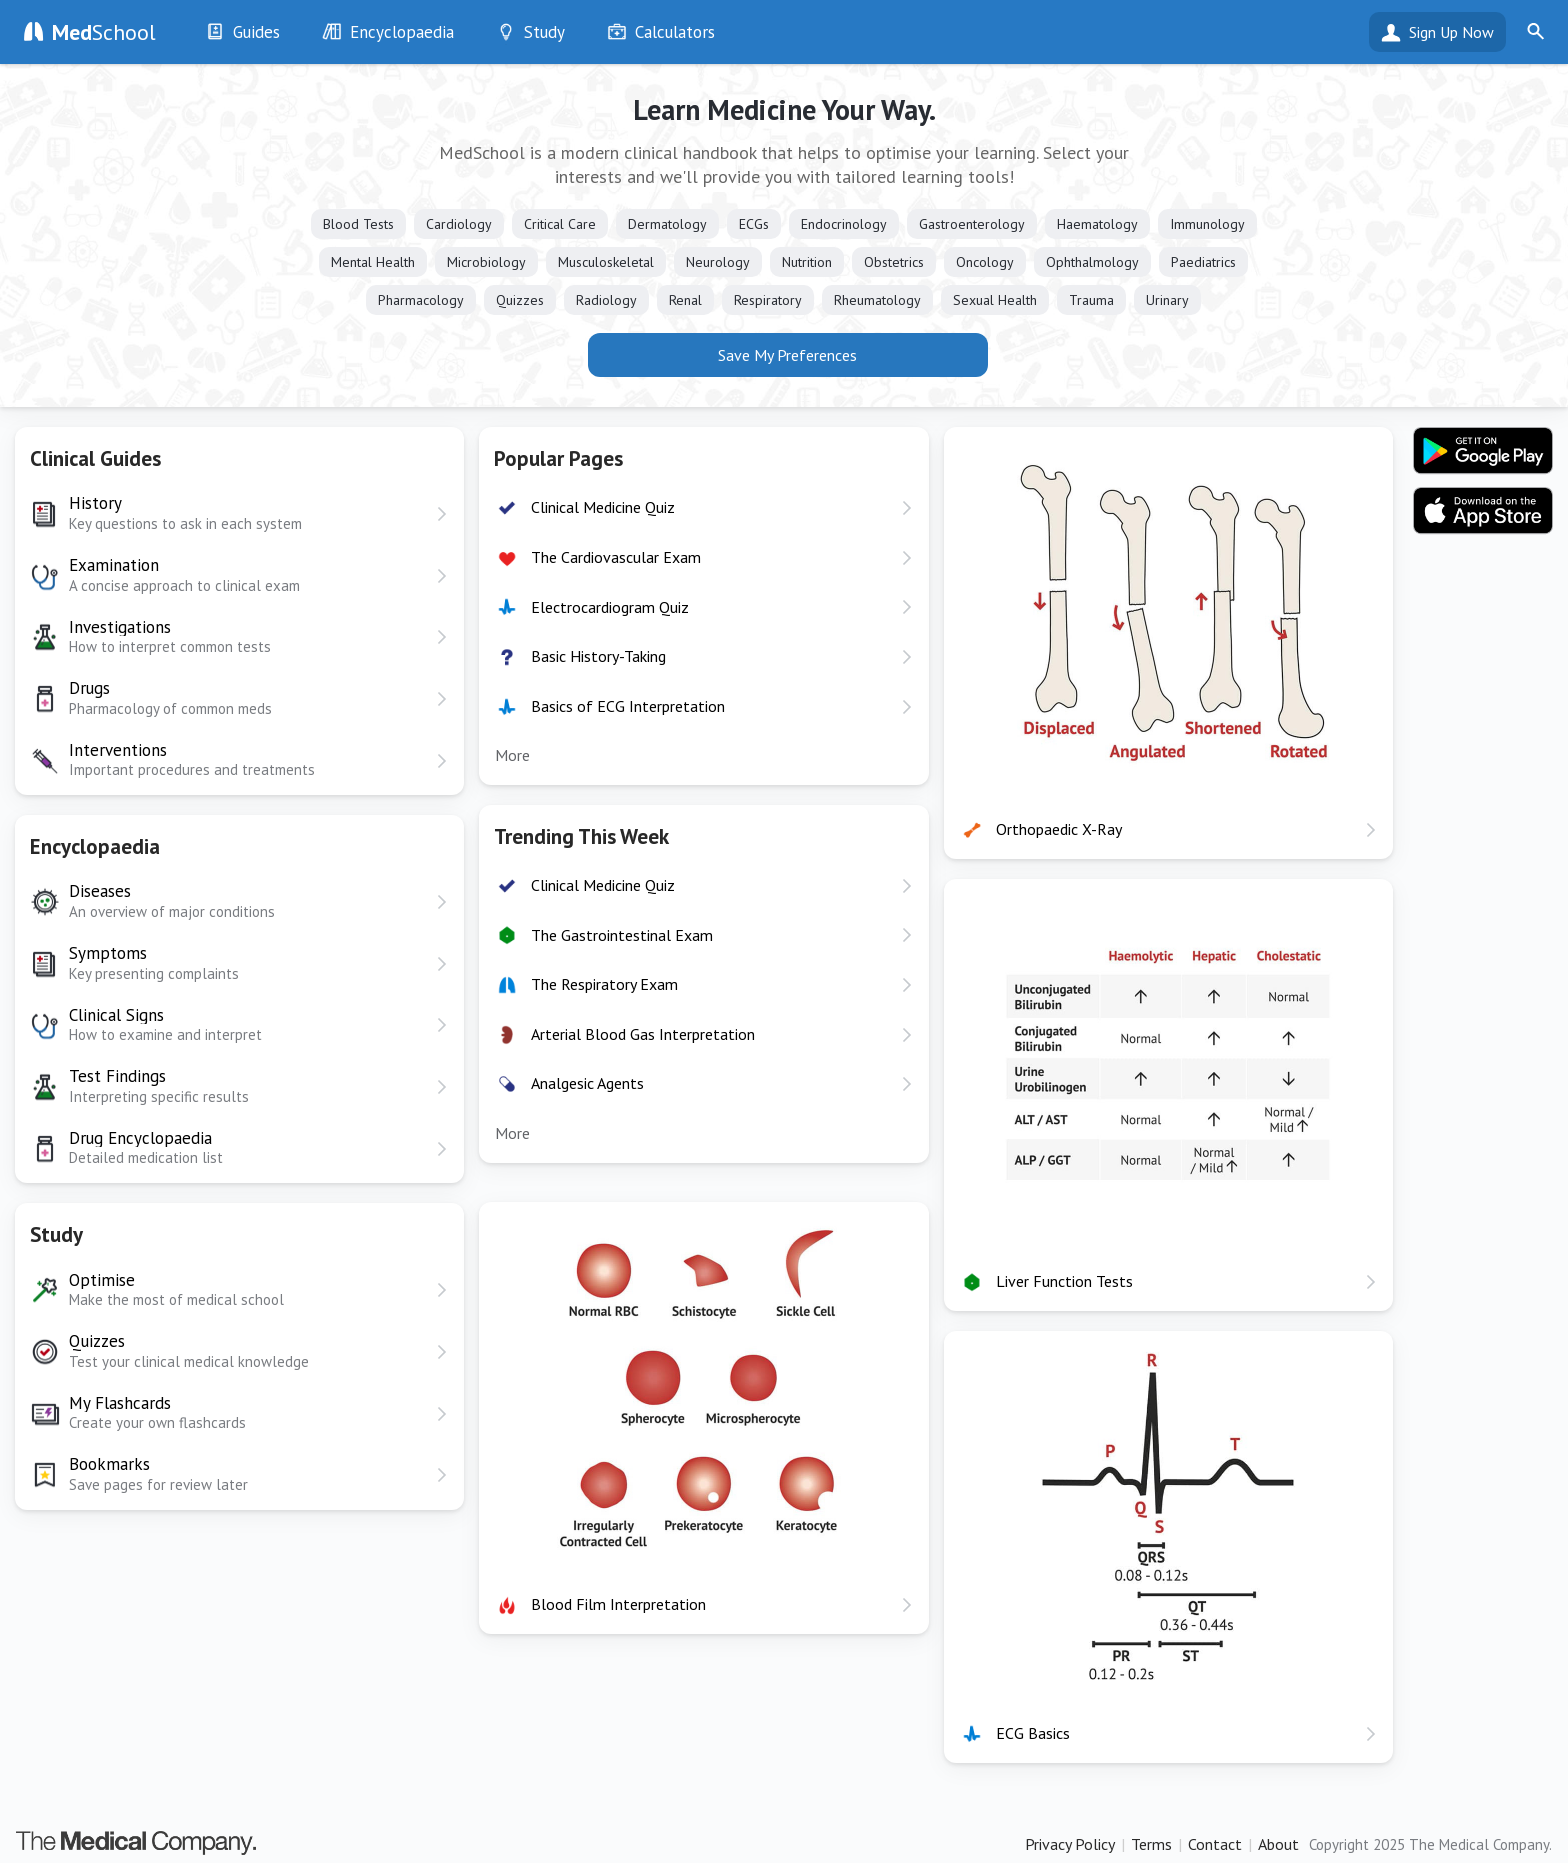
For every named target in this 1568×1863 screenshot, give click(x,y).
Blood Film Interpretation (618, 1604)
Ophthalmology (1092, 262)
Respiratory (768, 300)
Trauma (1091, 300)
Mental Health (373, 262)
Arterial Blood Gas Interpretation (643, 1034)
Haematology (1097, 224)
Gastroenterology (972, 224)
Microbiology (486, 262)
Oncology (985, 262)
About (1278, 1844)
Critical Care (560, 224)
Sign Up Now (1451, 32)
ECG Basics (1033, 1733)
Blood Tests (358, 224)
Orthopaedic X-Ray (1059, 829)
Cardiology (459, 224)
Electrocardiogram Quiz (610, 607)
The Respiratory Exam (604, 984)
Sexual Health (995, 300)
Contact (1215, 1844)
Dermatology (667, 224)
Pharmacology (421, 300)
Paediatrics (1203, 262)
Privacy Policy (1070, 1844)
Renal (685, 300)
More (512, 755)
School (104, 32)
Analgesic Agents (587, 1083)
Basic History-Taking (598, 656)
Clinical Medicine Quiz (603, 507)
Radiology (606, 300)
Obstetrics (894, 262)
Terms (1151, 1844)
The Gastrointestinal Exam (622, 935)
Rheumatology (877, 300)
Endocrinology (844, 224)
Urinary (1167, 300)
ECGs (754, 224)
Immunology (1207, 224)
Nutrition (807, 262)
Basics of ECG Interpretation (628, 706)
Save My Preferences (787, 355)
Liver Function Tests (1064, 1281)
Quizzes (520, 300)
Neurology (718, 262)
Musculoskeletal (606, 262)
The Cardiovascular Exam (616, 557)
